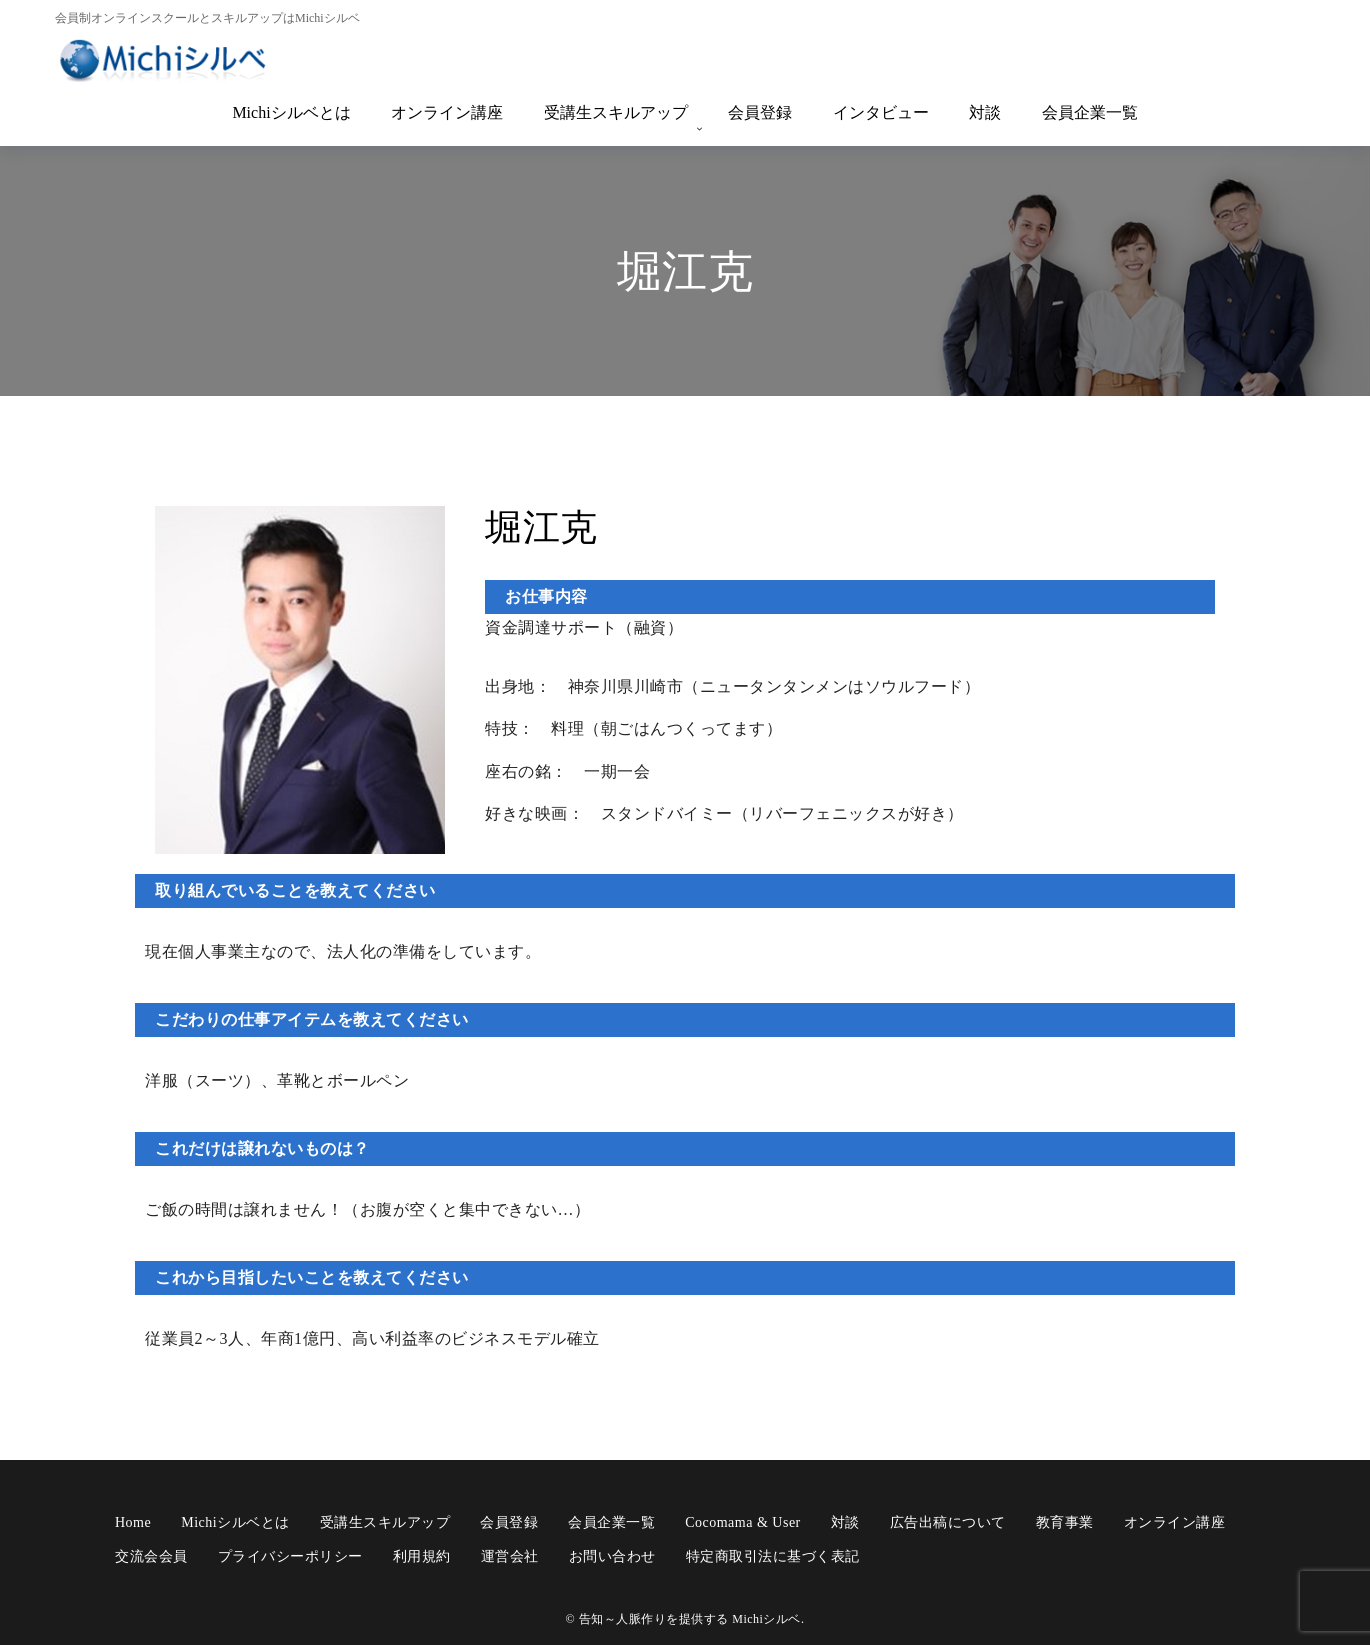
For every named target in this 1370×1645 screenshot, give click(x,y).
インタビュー (881, 112)
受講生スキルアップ (616, 112)
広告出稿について (948, 1517)
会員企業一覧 (1090, 112)
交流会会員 (151, 1552)
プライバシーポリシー (290, 1552)
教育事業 (1065, 1517)
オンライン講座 (447, 112)
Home (133, 1517)
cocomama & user (743, 1517)
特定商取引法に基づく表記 (773, 1552)
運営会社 (510, 1552)
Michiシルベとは (291, 112)
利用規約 (422, 1552)
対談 (985, 112)
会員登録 (760, 112)
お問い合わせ (612, 1552)
